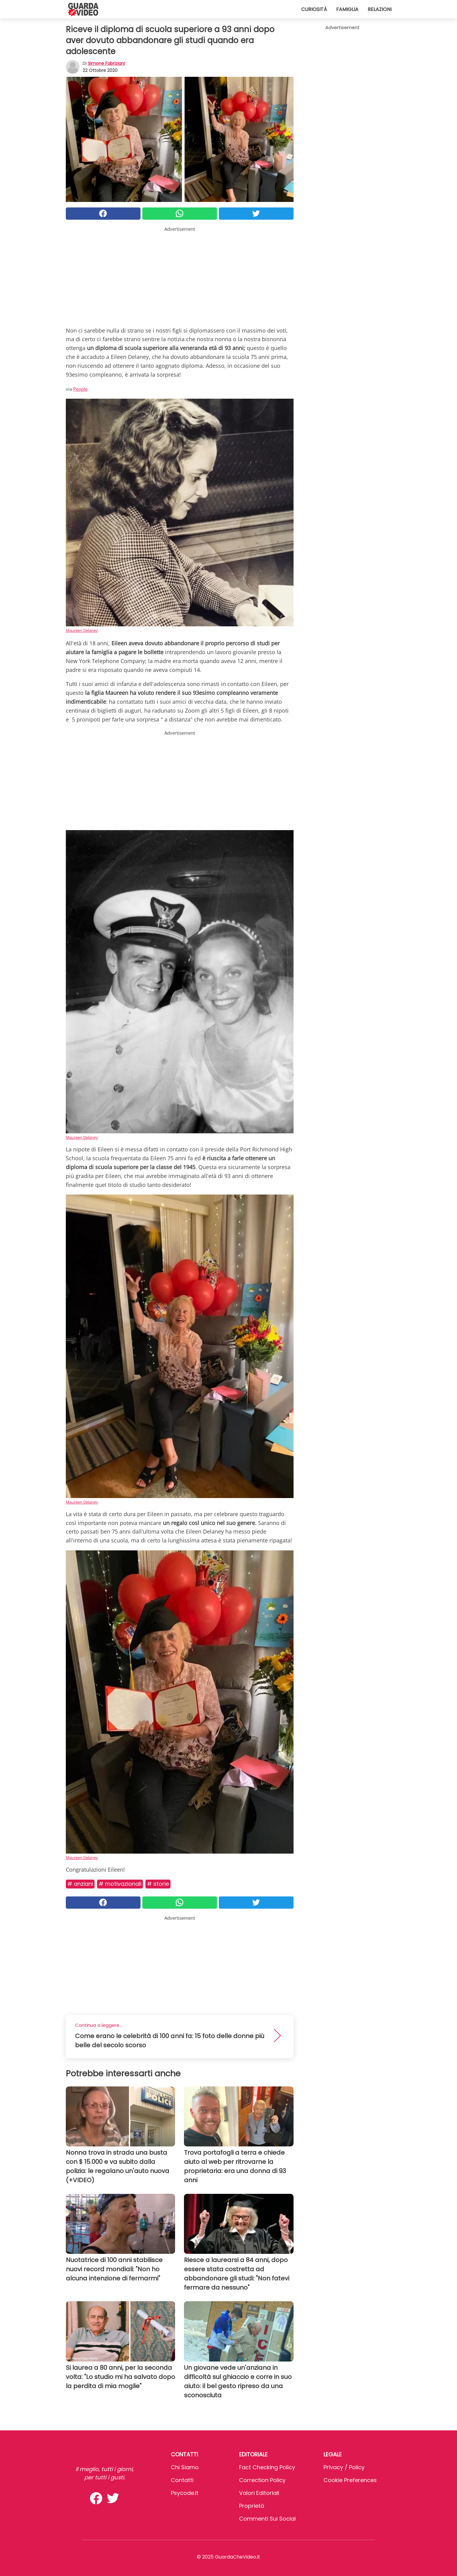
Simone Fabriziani (106, 63)
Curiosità (314, 9)
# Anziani (80, 1884)
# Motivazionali (120, 1884)
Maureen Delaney (82, 630)
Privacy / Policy (344, 2467)
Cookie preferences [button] (350, 2480)
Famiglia (347, 9)
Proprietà (251, 2506)
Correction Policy (262, 2480)
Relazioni (379, 9)
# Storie (158, 1884)
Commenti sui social (267, 2518)
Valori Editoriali (259, 2493)
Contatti (182, 2480)
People (80, 389)
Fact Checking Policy (267, 2467)
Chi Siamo (185, 2467)
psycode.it (184, 2493)
